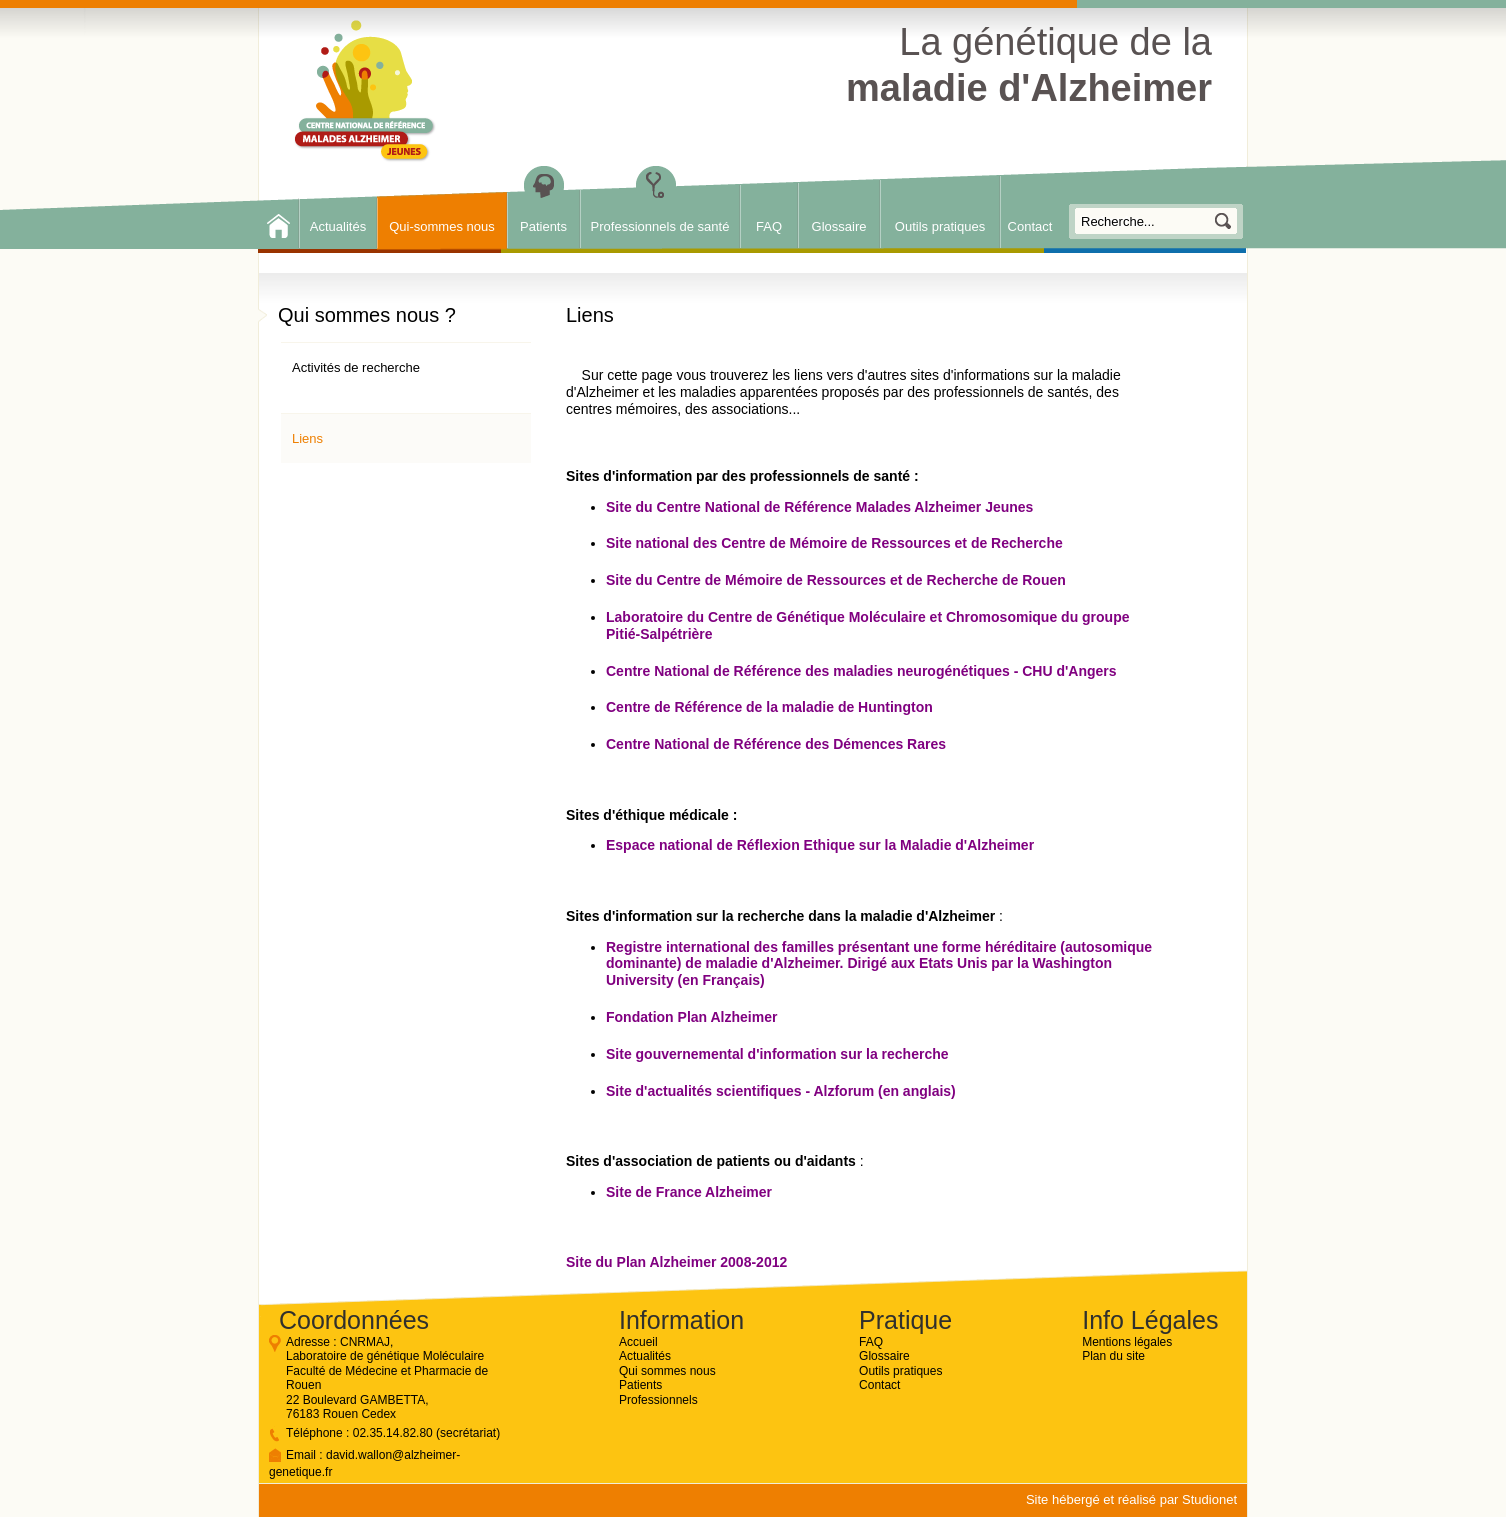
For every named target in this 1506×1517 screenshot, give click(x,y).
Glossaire (839, 226)
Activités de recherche (356, 367)
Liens (307, 438)
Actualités (338, 226)
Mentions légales (1127, 1342)
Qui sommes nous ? (367, 315)
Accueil (638, 1342)
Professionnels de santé (660, 226)
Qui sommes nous (667, 1371)
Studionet (1209, 1499)
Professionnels (658, 1400)
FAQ (769, 226)
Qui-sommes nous (441, 226)
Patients (543, 226)
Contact (1030, 226)
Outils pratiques (940, 226)
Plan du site (1113, 1356)
